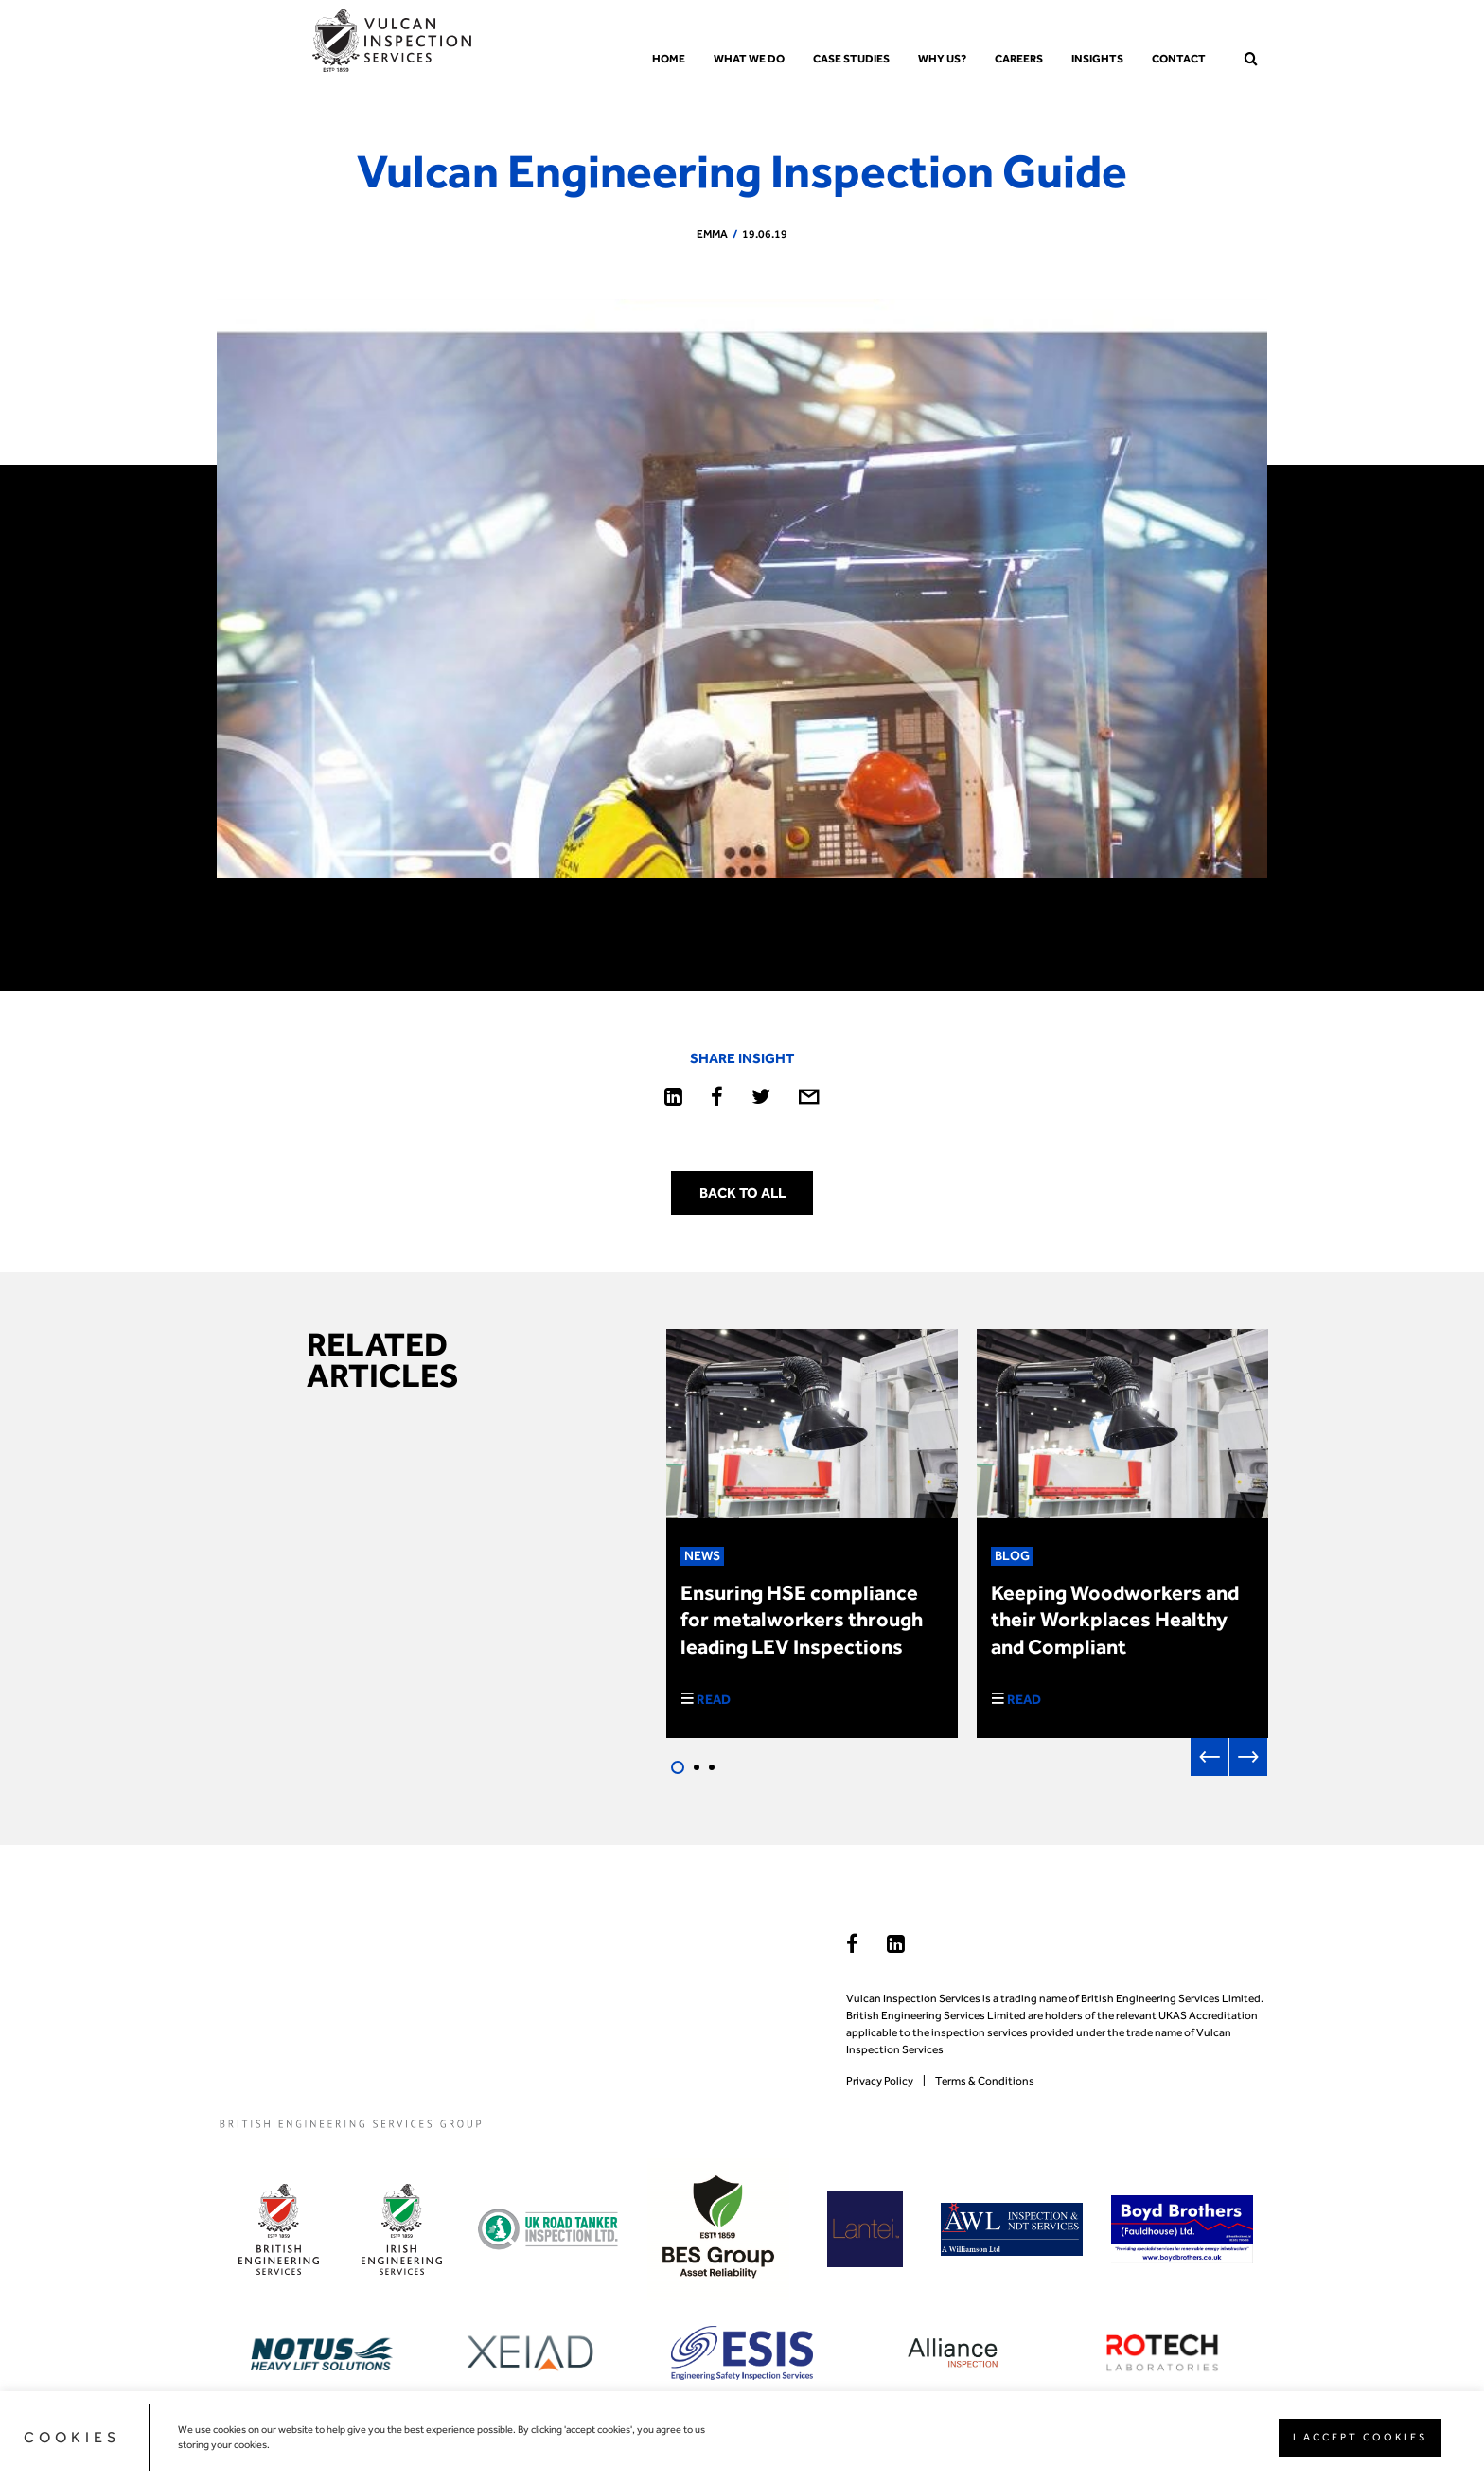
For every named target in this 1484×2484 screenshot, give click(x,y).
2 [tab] (696, 1767)
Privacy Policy (879, 2080)
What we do (749, 58)
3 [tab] (712, 1767)
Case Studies (851, 58)
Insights (1097, 58)
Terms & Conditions (984, 2080)
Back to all (742, 1192)
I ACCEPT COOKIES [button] (1360, 2437)
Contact (1179, 58)
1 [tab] (677, 1767)
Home (668, 58)
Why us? (942, 58)
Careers (1019, 58)
